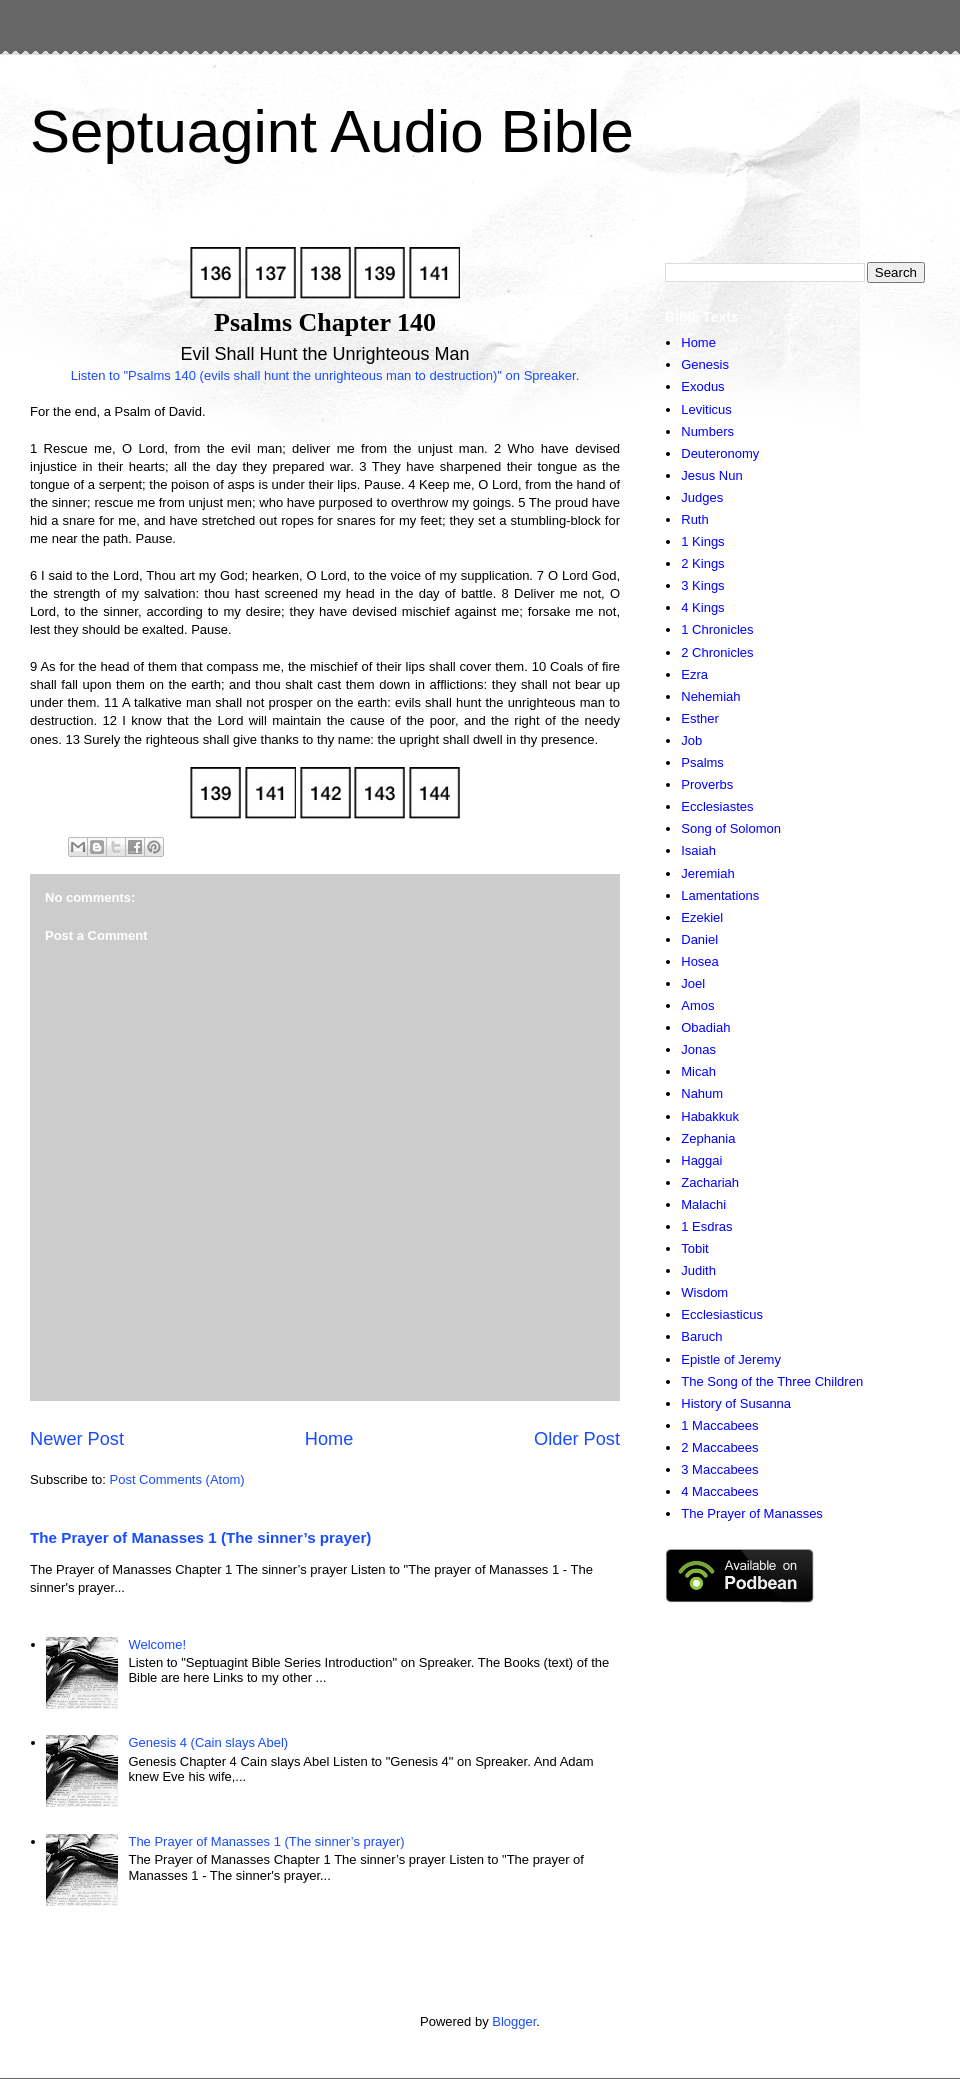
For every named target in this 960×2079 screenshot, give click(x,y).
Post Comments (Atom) (177, 1479)
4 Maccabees (719, 1491)
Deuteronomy (720, 453)
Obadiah (705, 1027)
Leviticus (706, 409)
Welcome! (157, 1644)
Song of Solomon (731, 828)
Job (691, 740)
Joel (693, 983)
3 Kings (702, 585)
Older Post (577, 1439)
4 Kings (702, 607)
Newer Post (77, 1439)
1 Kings (702, 541)
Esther (700, 718)
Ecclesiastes (717, 806)
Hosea (700, 961)
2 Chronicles (717, 652)
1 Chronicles (717, 629)
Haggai (701, 1160)
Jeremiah (707, 873)
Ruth (694, 519)
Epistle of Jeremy (731, 1359)
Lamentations (720, 895)
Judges (702, 497)
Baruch (701, 1336)
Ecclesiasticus (722, 1314)
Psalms (702, 762)
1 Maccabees (719, 1425)
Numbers (707, 431)
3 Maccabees (719, 1469)
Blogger (514, 2021)
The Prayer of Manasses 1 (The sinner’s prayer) (200, 1537)
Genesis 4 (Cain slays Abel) (208, 1742)
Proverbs (707, 784)
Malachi (703, 1204)
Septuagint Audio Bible (332, 131)
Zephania (708, 1138)
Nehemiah (710, 696)
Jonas (698, 1049)
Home (329, 1439)
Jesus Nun (711, 475)
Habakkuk (710, 1116)
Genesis (705, 364)
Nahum (702, 1093)
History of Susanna (736, 1403)
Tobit (694, 1248)
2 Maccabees (719, 1447)
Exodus (702, 386)
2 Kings (702, 563)
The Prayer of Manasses (752, 1513)
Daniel (699, 939)
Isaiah (698, 850)
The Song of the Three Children (772, 1381)
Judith (698, 1270)
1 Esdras (706, 1226)
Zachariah (710, 1182)
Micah (698, 1071)
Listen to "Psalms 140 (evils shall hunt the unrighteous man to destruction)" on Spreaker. (325, 375)
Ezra (694, 674)
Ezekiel (702, 917)
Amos (697, 1005)
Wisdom (704, 1292)
